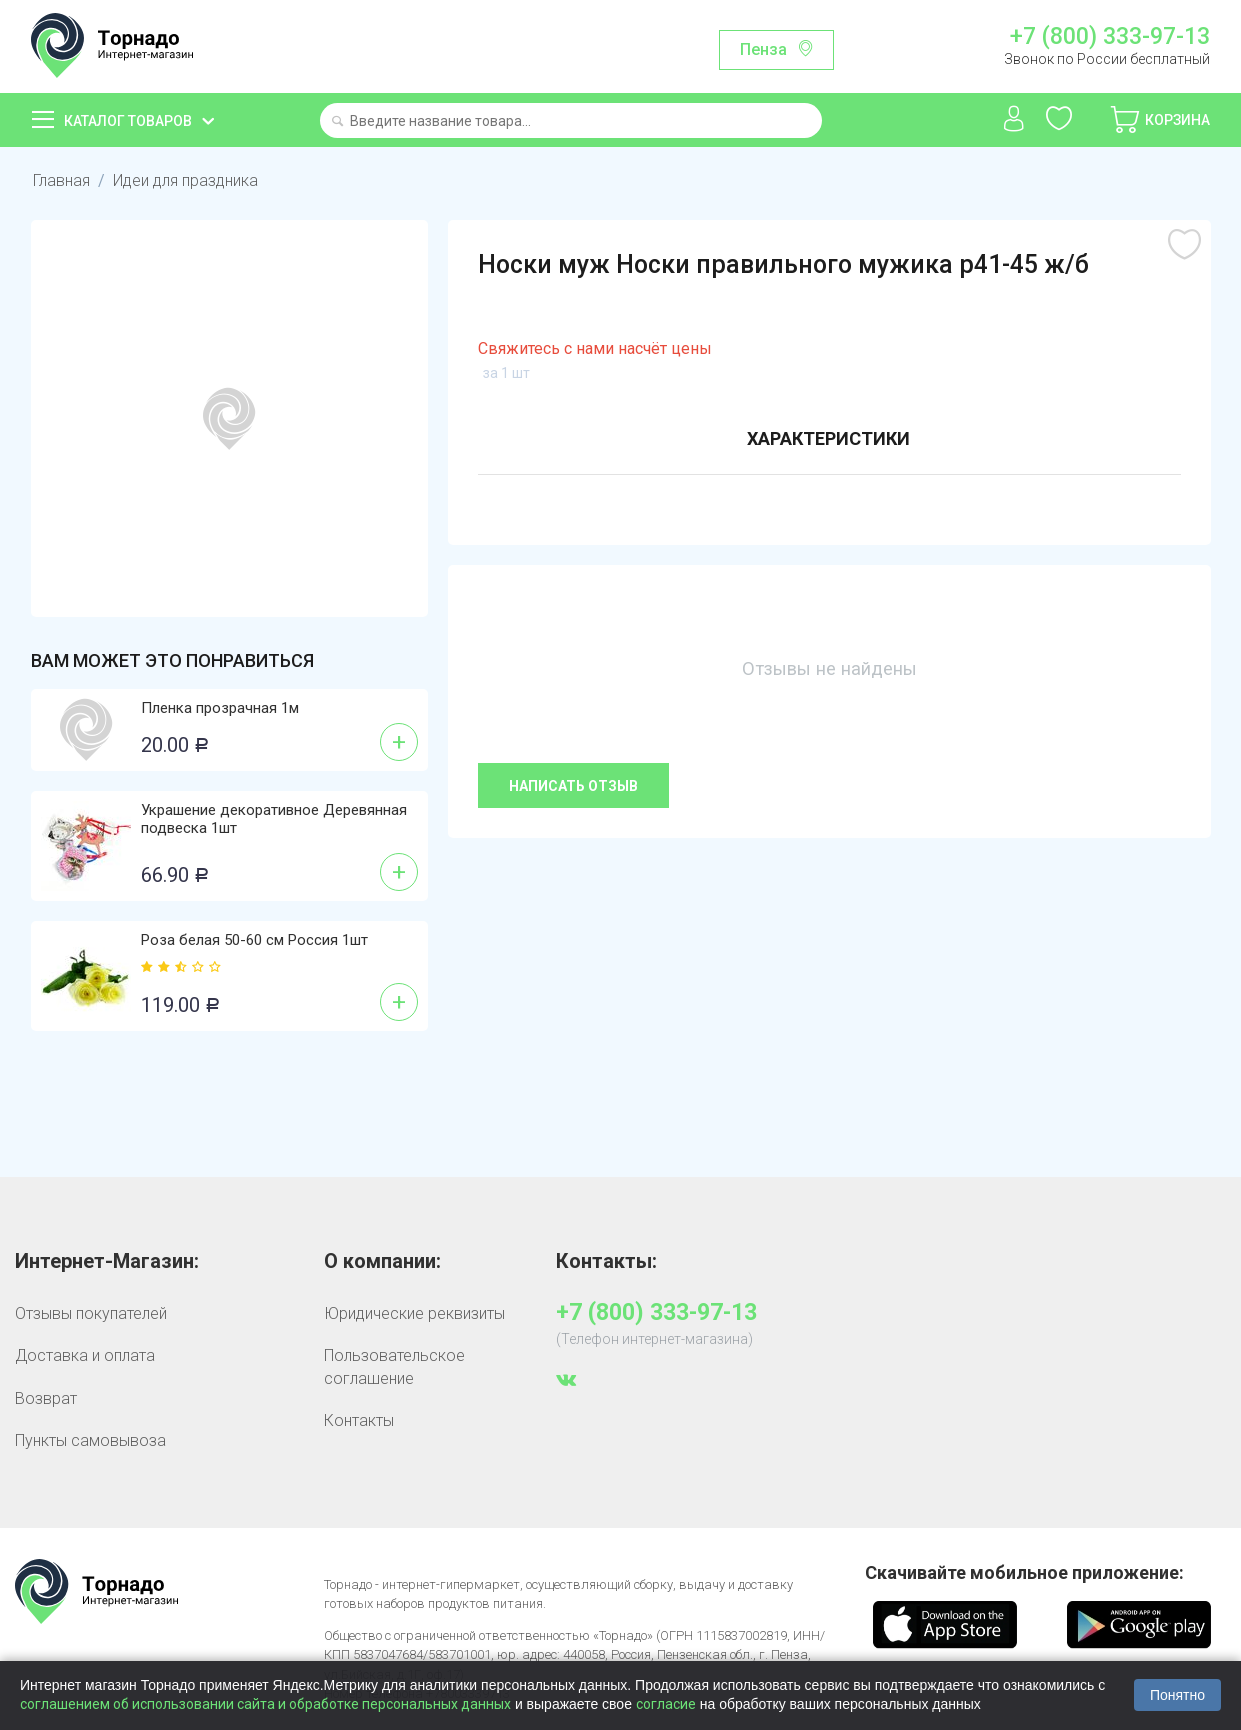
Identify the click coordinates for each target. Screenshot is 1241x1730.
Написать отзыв (573, 786)
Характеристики (828, 438)
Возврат (46, 1398)
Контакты (359, 1420)
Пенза (763, 49)
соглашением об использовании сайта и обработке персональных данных (265, 1704)
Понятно (1177, 1695)
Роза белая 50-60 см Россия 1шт (254, 940)
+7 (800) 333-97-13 (1110, 37)
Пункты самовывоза (90, 1440)
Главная (61, 180)
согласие (666, 1704)
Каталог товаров (128, 121)
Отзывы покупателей (91, 1313)
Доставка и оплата (85, 1355)
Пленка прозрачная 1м (220, 708)
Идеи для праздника (185, 180)
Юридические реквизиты (414, 1313)
